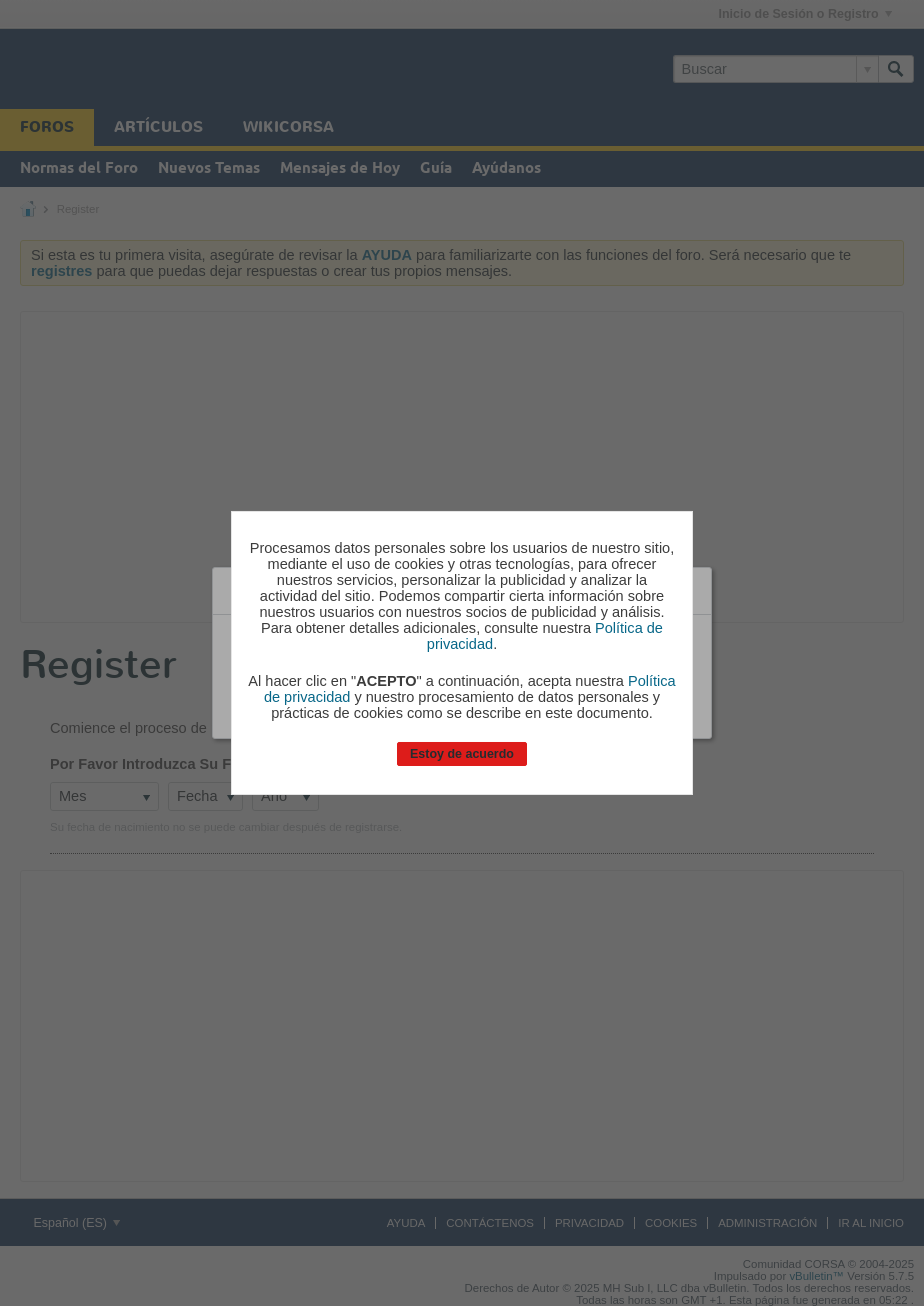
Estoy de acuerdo (462, 754)
